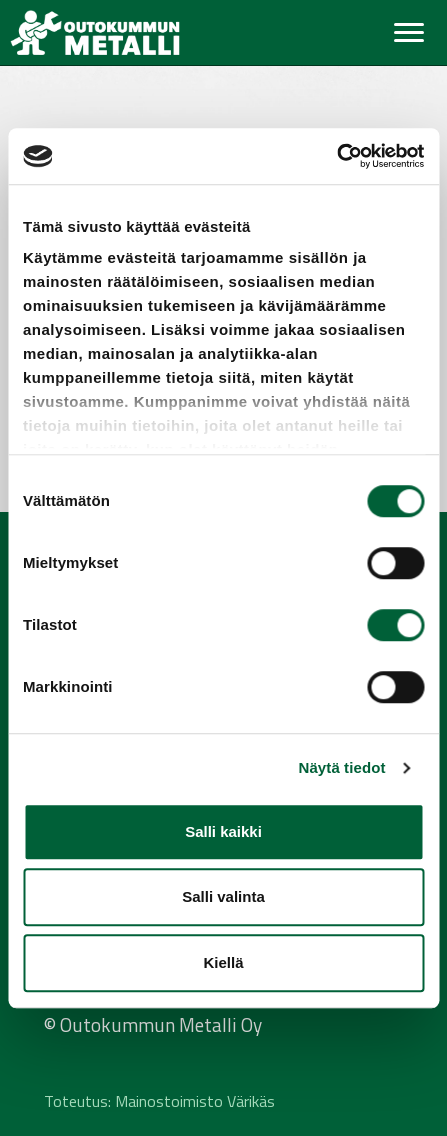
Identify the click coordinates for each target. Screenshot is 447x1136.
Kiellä (223, 962)
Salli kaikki (223, 831)
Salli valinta (223, 896)
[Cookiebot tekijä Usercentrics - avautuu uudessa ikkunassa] (336, 156)
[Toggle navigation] (409, 32)
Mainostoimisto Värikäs (195, 1101)
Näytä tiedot (342, 767)
